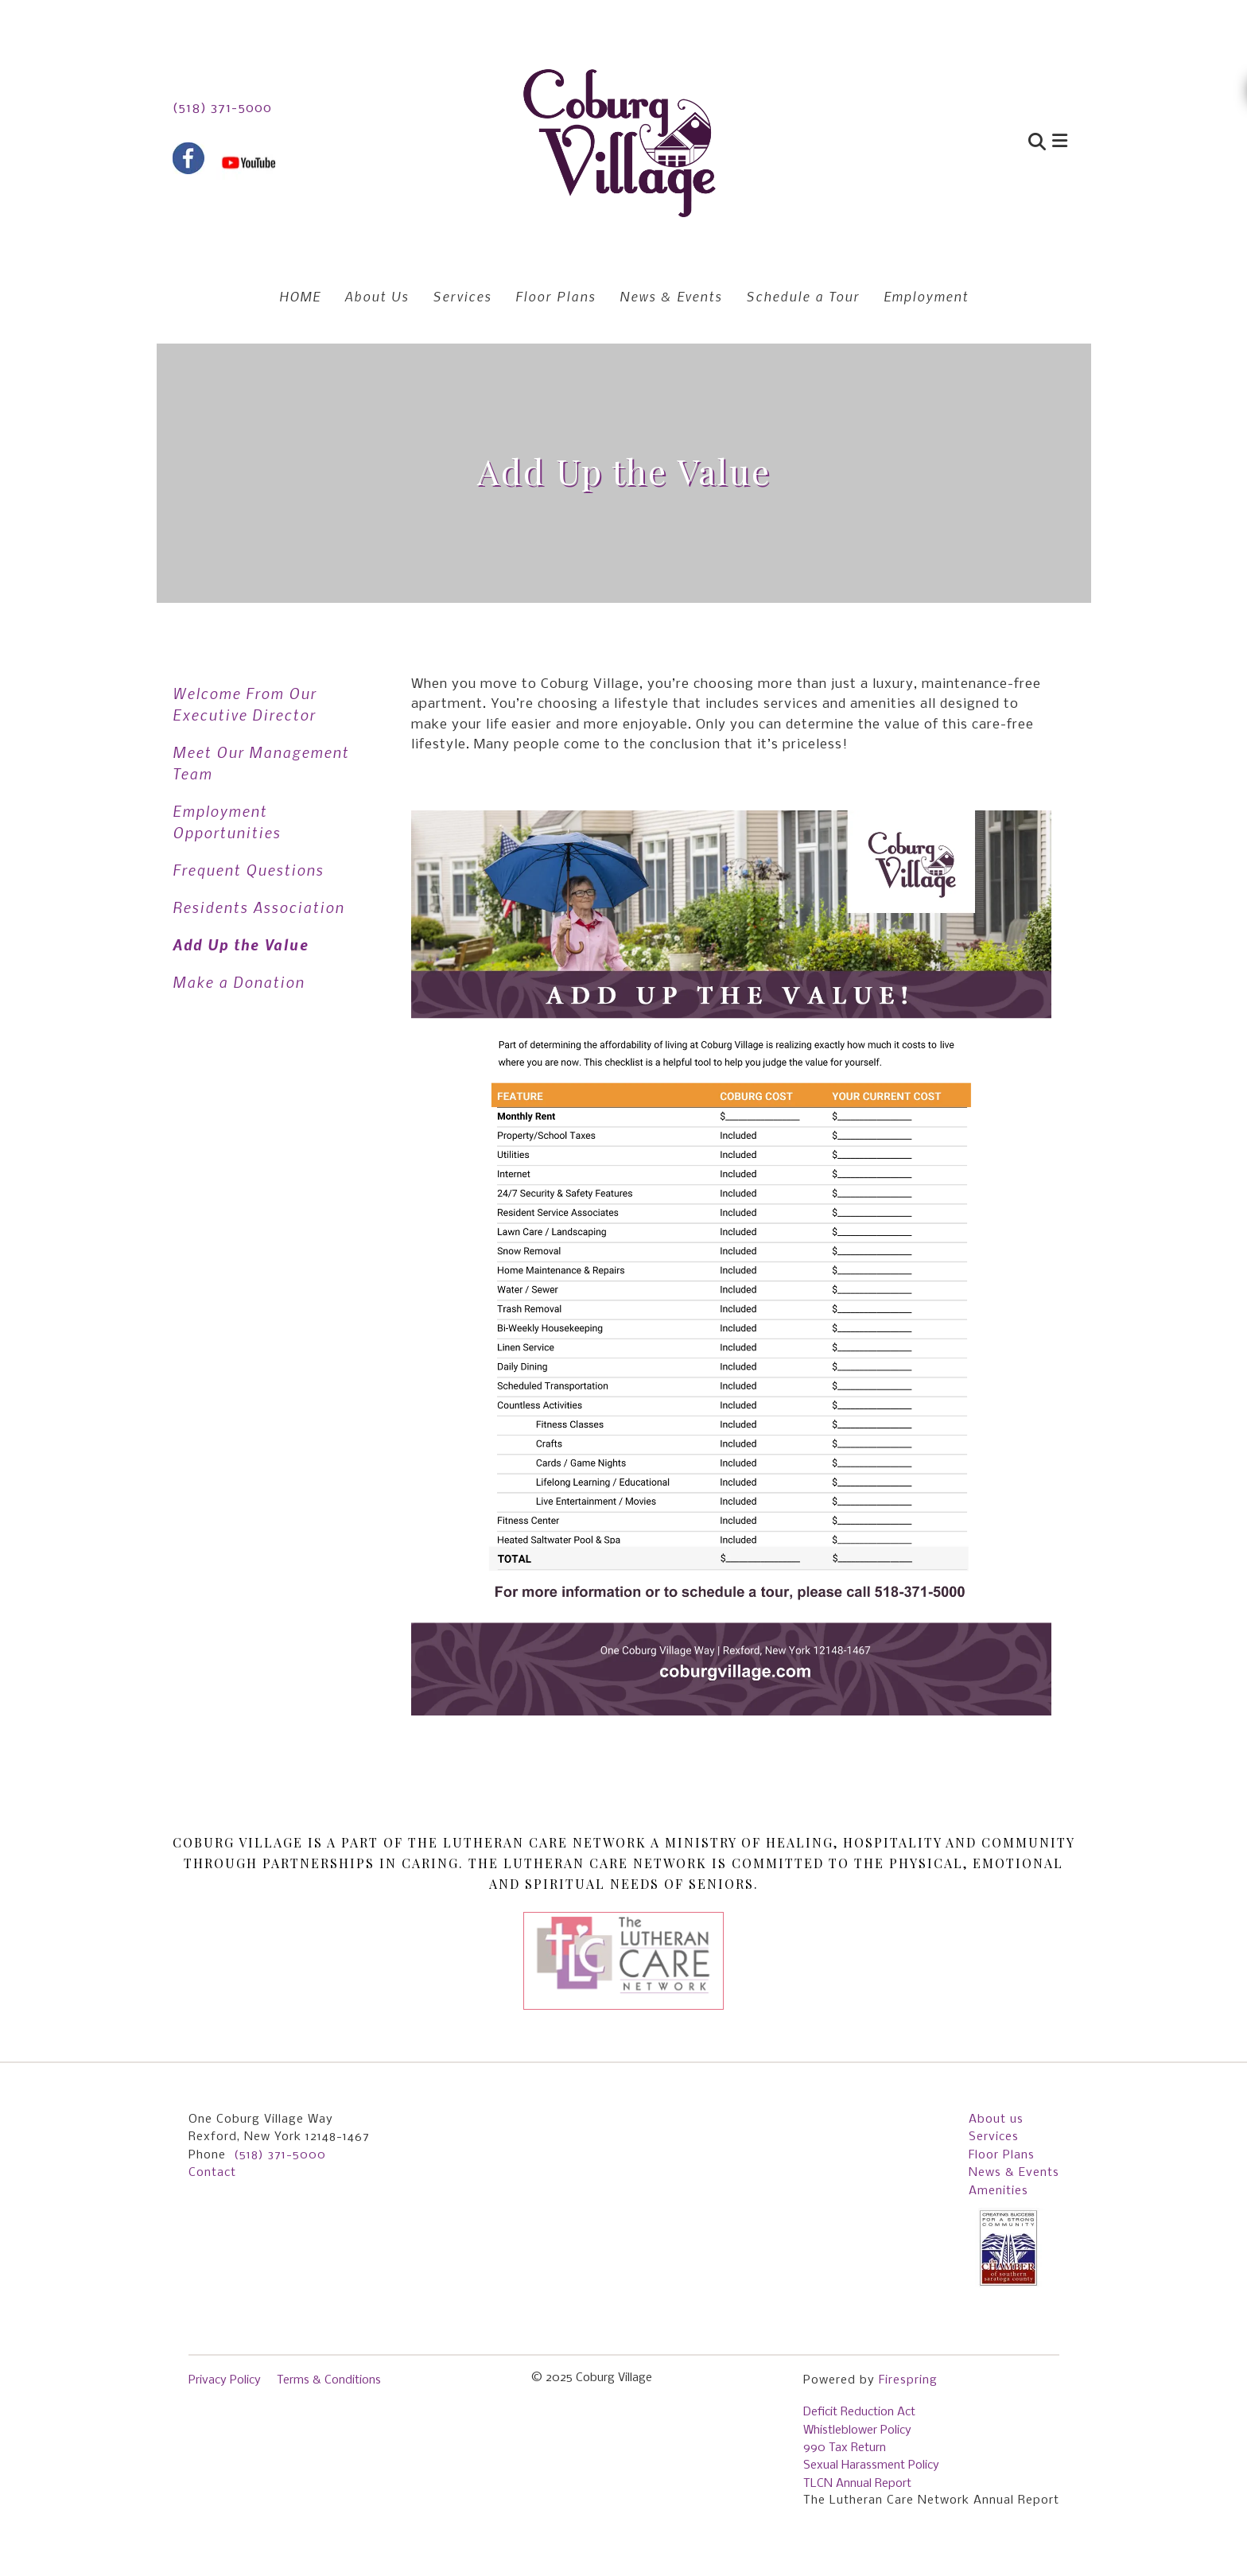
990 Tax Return (844, 2448)
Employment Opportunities (227, 821)
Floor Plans (555, 296)
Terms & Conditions (329, 2380)
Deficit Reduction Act (859, 2412)
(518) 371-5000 (222, 108)
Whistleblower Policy (857, 2430)
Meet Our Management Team (261, 762)
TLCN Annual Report (857, 2483)
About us (996, 2119)
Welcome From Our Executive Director (245, 704)
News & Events (671, 296)
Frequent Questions (248, 870)
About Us (376, 296)
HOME (299, 296)
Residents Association (258, 907)
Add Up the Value (241, 944)
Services (462, 296)
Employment (926, 296)
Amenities (998, 2191)
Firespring (908, 2380)
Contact (212, 2172)
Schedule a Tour (803, 296)
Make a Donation (239, 982)
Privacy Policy (224, 2380)
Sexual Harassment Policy (871, 2465)
